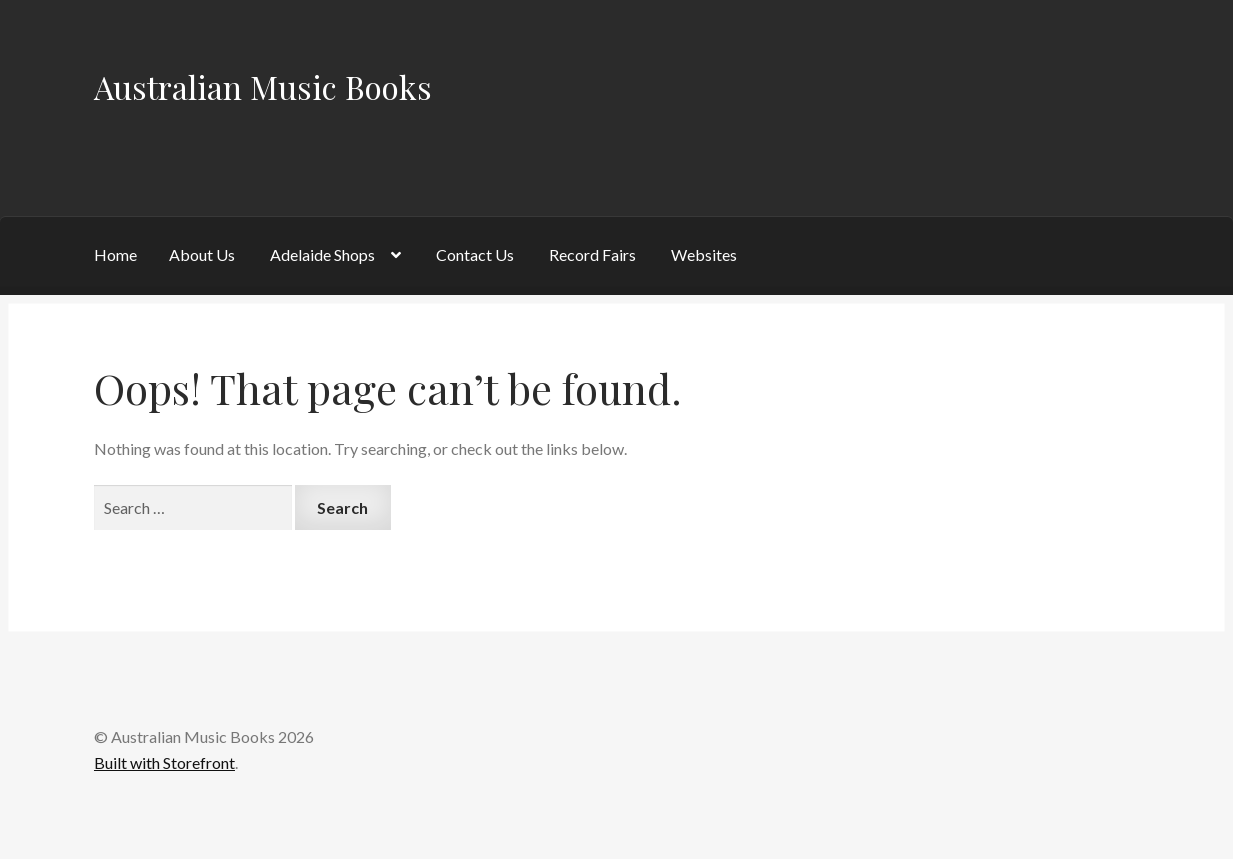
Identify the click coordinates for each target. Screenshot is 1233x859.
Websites (704, 254)
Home (115, 254)
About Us (202, 254)
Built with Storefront (164, 762)
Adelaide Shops (322, 254)
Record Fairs (592, 254)
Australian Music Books (263, 86)
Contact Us (475, 254)
